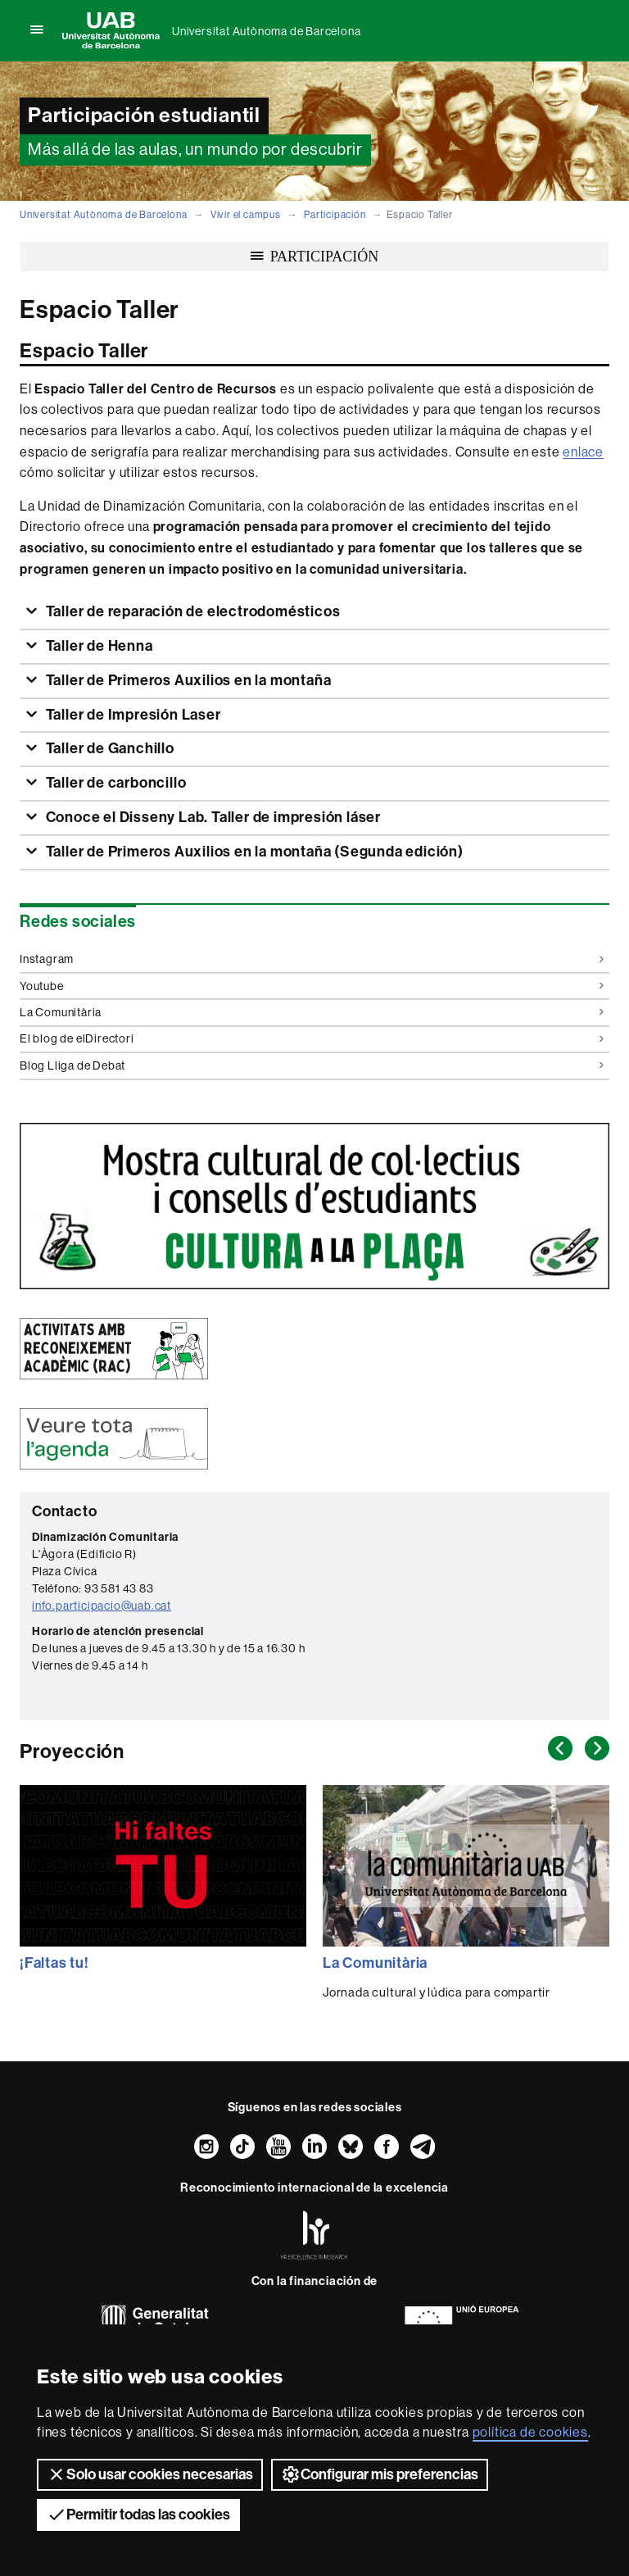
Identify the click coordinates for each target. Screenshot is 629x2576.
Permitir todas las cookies (138, 2514)
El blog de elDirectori (312, 1038)
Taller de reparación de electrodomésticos (192, 611)
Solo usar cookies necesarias (150, 2474)
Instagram (312, 958)
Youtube (312, 986)
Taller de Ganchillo (108, 748)
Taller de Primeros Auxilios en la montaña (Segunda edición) (253, 852)
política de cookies (530, 2432)
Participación (334, 214)
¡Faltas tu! (54, 1963)
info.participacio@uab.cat (101, 1605)
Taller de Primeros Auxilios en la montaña (187, 680)
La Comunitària (312, 1012)
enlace (583, 452)
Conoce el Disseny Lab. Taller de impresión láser (212, 817)
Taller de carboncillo (115, 783)
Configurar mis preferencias (379, 2474)
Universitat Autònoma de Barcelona (266, 31)
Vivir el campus (245, 214)
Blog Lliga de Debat (312, 1065)
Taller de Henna (98, 646)
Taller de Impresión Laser (132, 715)
